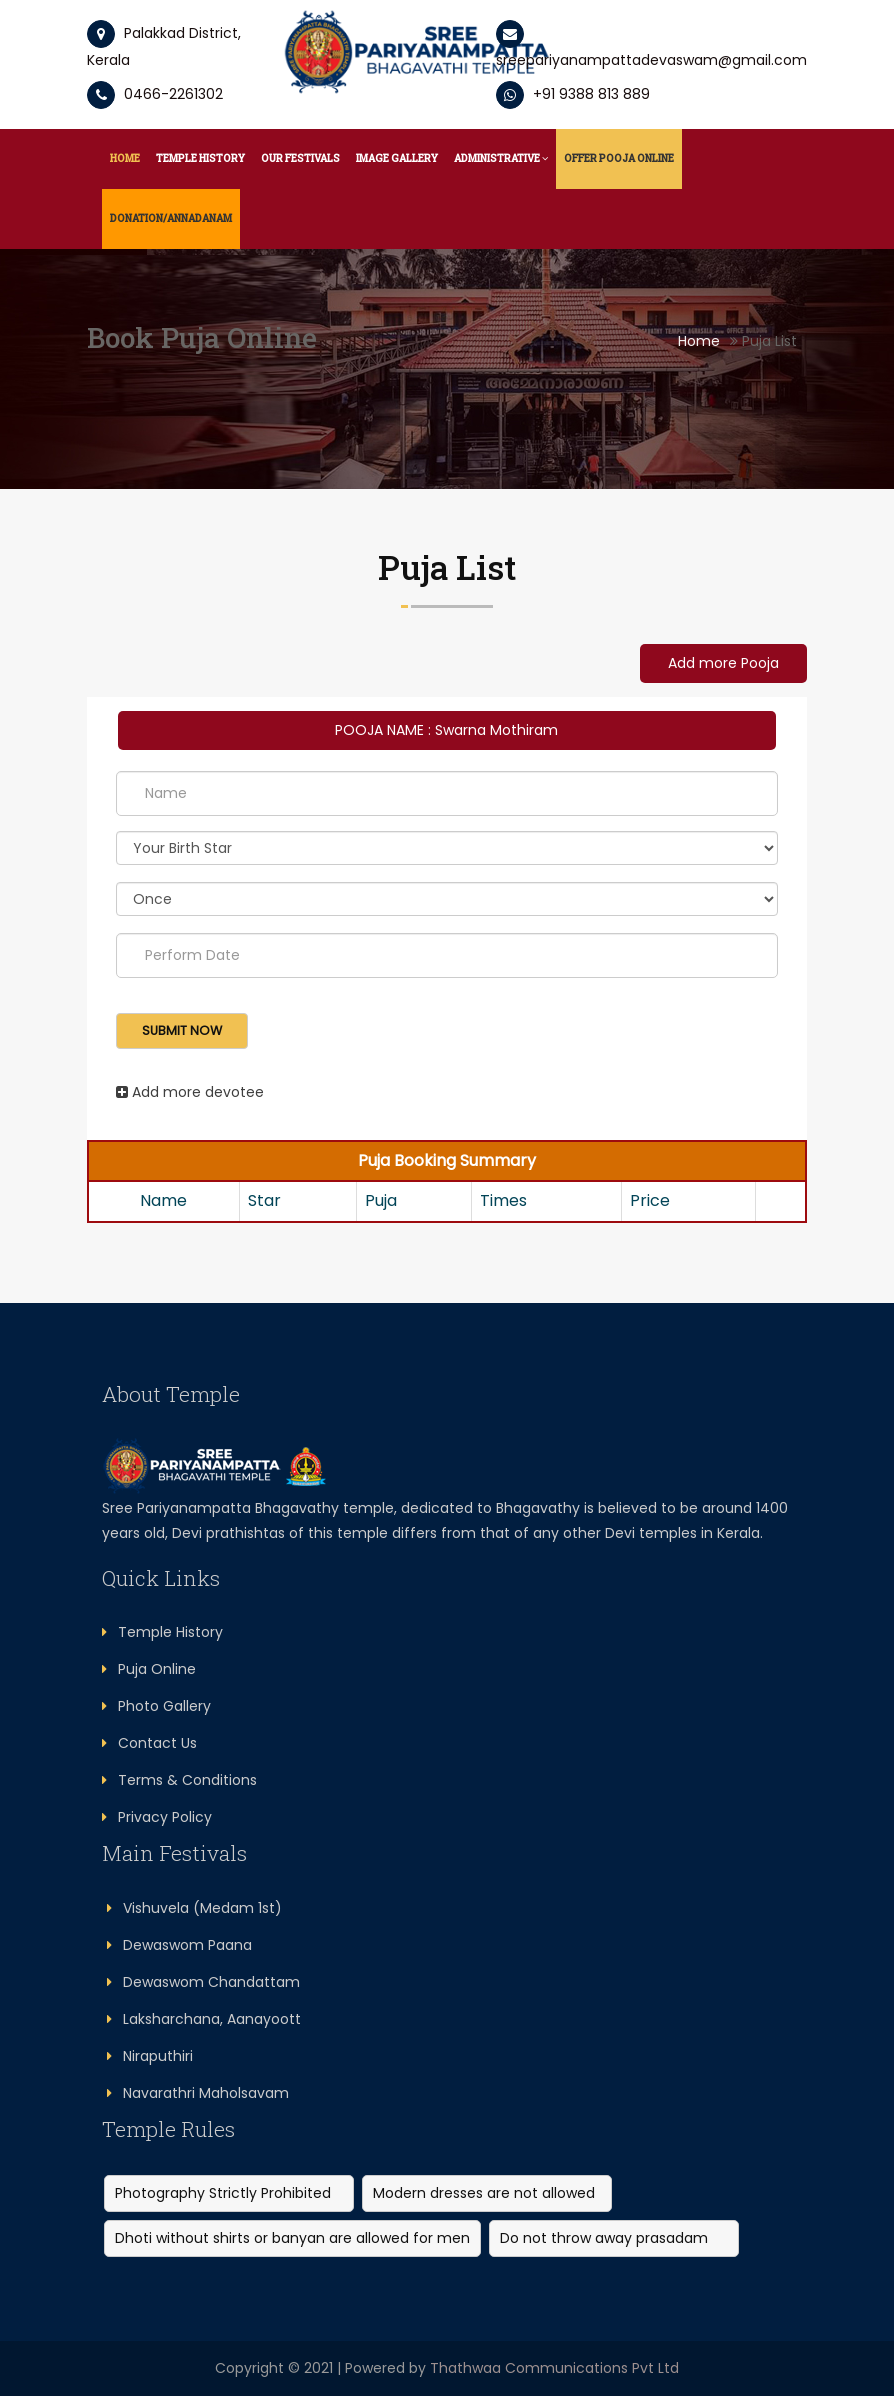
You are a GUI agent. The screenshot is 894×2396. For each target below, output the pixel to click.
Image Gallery (397, 158)
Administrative (501, 158)
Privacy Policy (157, 1817)
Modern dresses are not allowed (484, 2193)
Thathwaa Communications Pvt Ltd (554, 2368)
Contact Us (149, 1743)
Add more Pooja (723, 663)
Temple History (200, 158)
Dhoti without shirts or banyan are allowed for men (292, 2238)
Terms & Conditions (179, 1780)
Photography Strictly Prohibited (223, 2193)
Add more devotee (190, 1092)
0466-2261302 (155, 94)
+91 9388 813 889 (573, 94)
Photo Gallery (156, 1706)
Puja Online (149, 1669)
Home (125, 158)
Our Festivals (300, 158)
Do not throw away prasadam (604, 2238)
